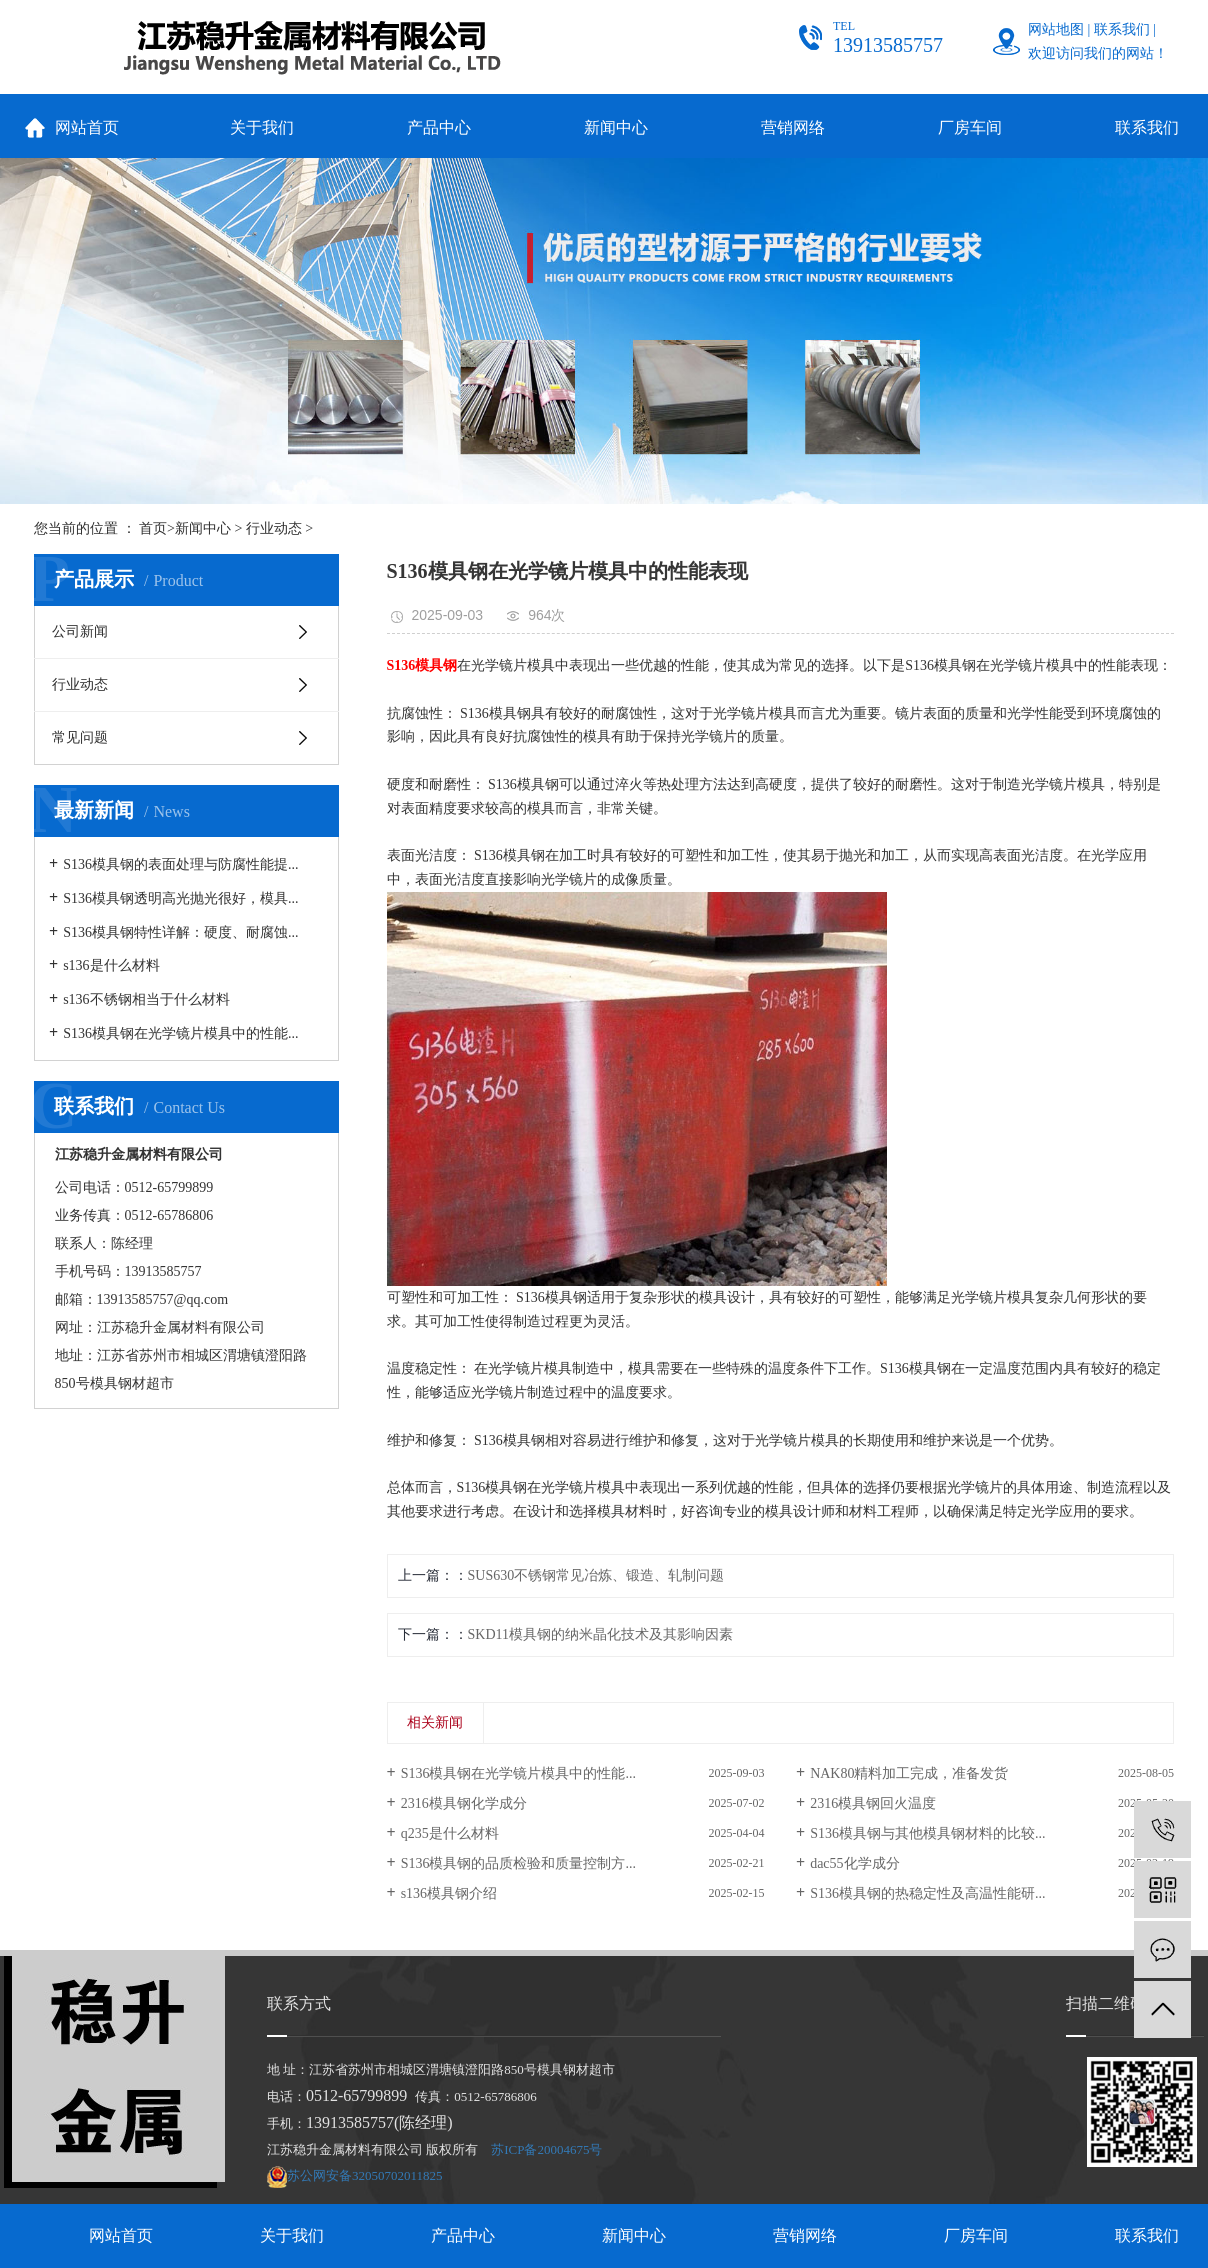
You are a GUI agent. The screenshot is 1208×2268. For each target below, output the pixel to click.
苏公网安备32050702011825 (365, 2175)
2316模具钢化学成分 (464, 1803)
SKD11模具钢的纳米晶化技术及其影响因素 (601, 1634)
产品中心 (439, 127)
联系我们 (1122, 29)
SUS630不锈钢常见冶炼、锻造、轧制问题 (596, 1575)
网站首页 (87, 127)
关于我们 (262, 127)
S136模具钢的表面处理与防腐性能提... (180, 864)
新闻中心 (616, 127)
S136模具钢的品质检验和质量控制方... (518, 1863)
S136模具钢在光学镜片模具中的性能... (180, 1033)
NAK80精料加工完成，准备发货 (909, 1773)
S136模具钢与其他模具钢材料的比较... (927, 1833)
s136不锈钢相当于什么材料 (146, 999)
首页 (153, 528)
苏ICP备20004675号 (546, 2149)
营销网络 (793, 127)
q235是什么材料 (450, 1833)
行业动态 (274, 528)
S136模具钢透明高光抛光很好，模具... (180, 898)
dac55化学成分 (854, 1863)
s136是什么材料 (111, 965)
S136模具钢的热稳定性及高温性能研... (927, 1893)
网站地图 (1056, 29)
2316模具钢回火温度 (873, 1803)
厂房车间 (970, 127)
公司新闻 (80, 631)
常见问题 (80, 737)
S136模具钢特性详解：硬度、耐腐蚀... (180, 932)
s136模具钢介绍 (449, 1893)
